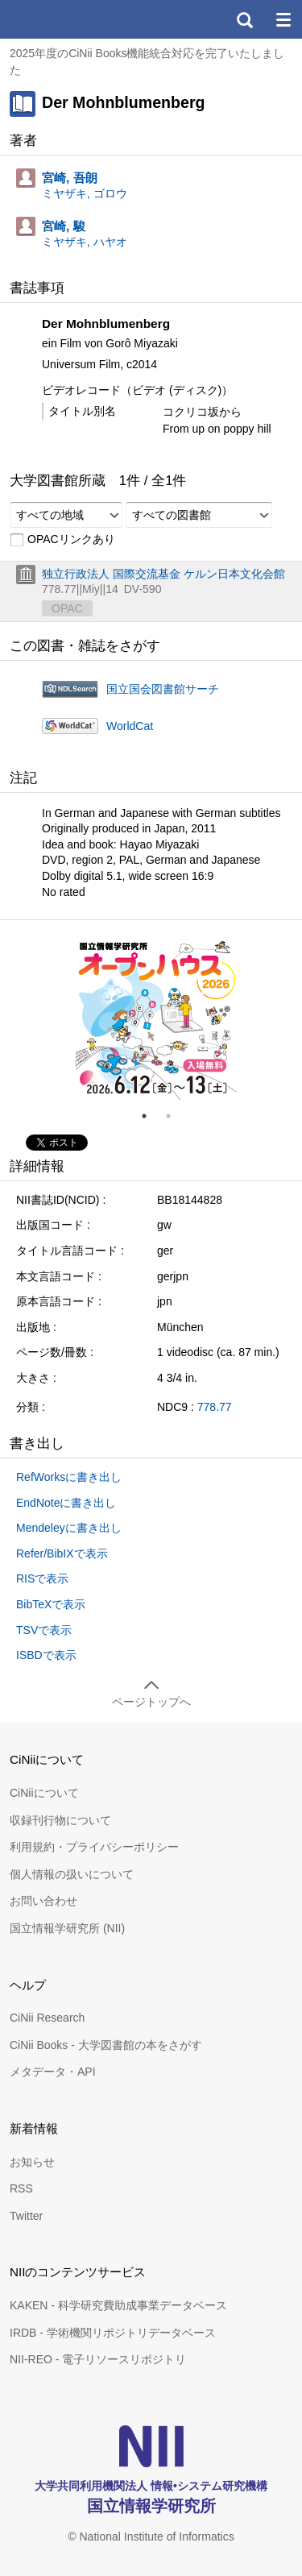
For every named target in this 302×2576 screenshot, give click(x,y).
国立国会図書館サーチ (162, 688)
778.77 (214, 1406)
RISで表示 (42, 1578)
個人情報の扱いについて (72, 1874)
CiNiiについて (44, 1792)
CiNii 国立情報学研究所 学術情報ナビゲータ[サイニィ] (71, 19)
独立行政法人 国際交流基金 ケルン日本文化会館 (163, 573)
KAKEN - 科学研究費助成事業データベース (118, 2305)
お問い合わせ (43, 1900)
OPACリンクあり (62, 540)
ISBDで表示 (46, 1655)
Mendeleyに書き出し (69, 1527)
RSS (21, 2188)
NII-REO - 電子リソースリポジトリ (98, 2359)
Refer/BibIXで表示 (62, 1553)
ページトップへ (151, 1701)
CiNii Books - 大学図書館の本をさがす (106, 2045)
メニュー (282, 19)
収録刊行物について (60, 1820)
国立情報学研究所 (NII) (67, 1928)
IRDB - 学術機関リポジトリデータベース (113, 2332)
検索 (244, 19)
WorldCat (129, 726)
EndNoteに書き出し (66, 1502)
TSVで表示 (44, 1630)
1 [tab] (151, 1116)
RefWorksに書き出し (69, 1477)
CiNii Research (47, 2017)
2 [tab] (175, 1116)
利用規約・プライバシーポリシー (94, 1846)
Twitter (26, 2215)
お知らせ (32, 2161)
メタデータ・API (53, 2071)
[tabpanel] (156, 1019)
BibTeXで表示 (50, 1604)
